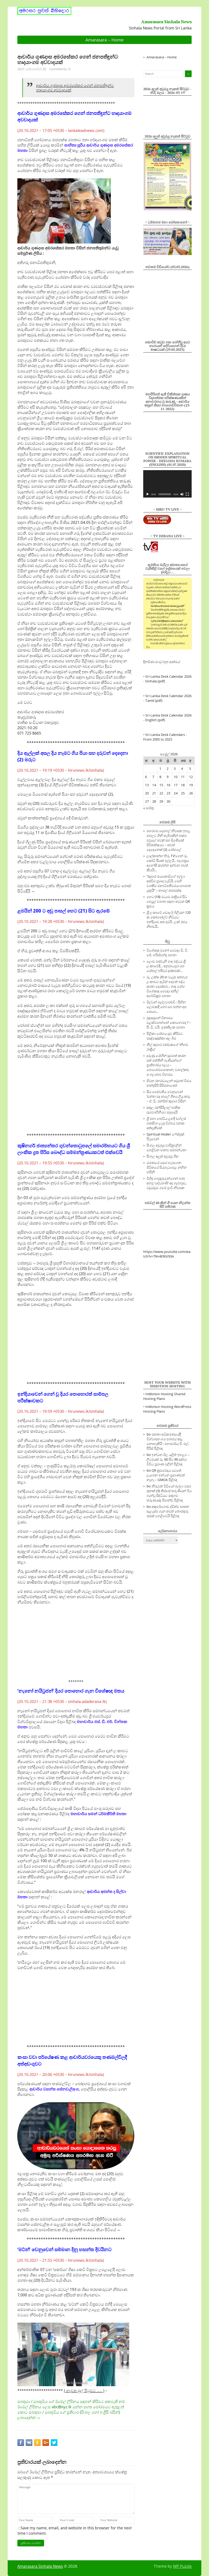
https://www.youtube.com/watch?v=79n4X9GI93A (166, 1254)
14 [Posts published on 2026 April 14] (154, 785)
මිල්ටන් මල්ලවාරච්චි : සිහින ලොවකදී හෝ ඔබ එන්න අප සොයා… (167, 1007)
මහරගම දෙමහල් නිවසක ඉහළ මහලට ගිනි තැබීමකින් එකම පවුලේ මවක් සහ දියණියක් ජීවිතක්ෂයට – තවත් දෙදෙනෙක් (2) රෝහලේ (168, 840)
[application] (167, 483)
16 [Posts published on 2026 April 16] (168, 785)
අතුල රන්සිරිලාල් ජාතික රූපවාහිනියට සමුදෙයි (163, 1109)
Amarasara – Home (104, 40)
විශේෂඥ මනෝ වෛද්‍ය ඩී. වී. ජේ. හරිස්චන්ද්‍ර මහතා (167, 952)
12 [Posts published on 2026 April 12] (191, 777)
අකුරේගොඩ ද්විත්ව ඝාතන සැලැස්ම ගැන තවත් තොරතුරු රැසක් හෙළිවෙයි (168, 1511)
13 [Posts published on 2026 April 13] (147, 785)
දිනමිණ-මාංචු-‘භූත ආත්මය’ (161, 661)
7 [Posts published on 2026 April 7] (153, 777)
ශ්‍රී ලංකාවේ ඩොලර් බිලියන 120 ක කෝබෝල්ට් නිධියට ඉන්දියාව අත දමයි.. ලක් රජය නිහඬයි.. (169, 919)
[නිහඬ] (182, 494)
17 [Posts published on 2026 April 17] (175, 785)
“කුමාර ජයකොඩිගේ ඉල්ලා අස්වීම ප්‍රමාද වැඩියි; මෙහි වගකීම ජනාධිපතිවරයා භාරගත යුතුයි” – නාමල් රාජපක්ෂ (169, 883)
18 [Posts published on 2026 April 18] (183, 785)
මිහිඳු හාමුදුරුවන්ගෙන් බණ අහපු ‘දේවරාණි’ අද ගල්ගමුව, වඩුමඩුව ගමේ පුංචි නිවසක (166, 1183)
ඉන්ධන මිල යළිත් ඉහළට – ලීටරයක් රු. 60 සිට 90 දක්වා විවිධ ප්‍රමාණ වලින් (168, 1459)
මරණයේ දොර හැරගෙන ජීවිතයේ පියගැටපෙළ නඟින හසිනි (167, 1167)
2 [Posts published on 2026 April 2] (167, 768)
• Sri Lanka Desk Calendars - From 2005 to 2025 (165, 737)
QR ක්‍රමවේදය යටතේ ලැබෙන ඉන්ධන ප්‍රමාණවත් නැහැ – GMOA (166, 1475)
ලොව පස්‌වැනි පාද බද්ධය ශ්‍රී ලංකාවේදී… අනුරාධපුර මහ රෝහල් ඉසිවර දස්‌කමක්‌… (166, 966)
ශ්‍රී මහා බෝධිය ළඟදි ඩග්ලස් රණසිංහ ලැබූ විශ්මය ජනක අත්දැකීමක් (166, 1123)
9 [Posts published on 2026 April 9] (167, 777)
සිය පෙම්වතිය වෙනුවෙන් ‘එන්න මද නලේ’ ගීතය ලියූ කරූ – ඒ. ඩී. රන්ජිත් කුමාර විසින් (168, 1096)
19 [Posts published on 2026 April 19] (191, 785)
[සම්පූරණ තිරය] (187, 494)
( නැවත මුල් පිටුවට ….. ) (84, 2390)
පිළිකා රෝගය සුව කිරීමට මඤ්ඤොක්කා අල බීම (165, 1035)
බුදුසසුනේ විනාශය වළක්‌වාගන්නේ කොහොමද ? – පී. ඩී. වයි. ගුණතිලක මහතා (169, 1022)
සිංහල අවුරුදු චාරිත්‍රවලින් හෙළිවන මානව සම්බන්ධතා (166, 1147)
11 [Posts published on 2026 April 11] (183, 777)
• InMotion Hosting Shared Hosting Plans (164, 1396)
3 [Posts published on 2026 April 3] (175, 768)
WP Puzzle (182, 2566)
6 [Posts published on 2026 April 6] (146, 777)
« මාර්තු (148, 808)
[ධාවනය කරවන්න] (147, 494)
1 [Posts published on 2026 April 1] (160, 768)
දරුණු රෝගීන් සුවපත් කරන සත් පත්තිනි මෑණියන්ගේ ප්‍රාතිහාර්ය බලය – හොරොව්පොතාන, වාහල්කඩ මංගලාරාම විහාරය (168, 1065)
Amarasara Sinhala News (166, 22)
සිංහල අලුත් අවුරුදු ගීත (162, 1156)
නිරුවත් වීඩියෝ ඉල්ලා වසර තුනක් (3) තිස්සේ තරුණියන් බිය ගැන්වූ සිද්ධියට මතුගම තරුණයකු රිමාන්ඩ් (169, 1493)
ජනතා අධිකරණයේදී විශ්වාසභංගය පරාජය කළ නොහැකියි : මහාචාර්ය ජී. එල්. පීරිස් (168, 1441)
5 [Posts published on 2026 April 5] (190, 768)
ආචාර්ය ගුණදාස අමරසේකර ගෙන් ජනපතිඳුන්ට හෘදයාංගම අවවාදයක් (75, 88)
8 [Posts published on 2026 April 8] (160, 777)
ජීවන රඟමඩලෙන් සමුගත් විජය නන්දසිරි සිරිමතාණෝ (169, 1083)
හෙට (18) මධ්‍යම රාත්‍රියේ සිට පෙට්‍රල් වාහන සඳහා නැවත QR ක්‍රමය (168, 901)
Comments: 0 (59, 69)
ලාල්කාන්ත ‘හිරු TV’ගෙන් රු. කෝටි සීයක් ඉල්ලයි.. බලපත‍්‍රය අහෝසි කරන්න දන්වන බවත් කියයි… (168, 863)
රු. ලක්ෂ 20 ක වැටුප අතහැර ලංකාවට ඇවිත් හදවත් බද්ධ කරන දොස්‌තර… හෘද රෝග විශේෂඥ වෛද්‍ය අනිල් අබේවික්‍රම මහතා (167, 986)
